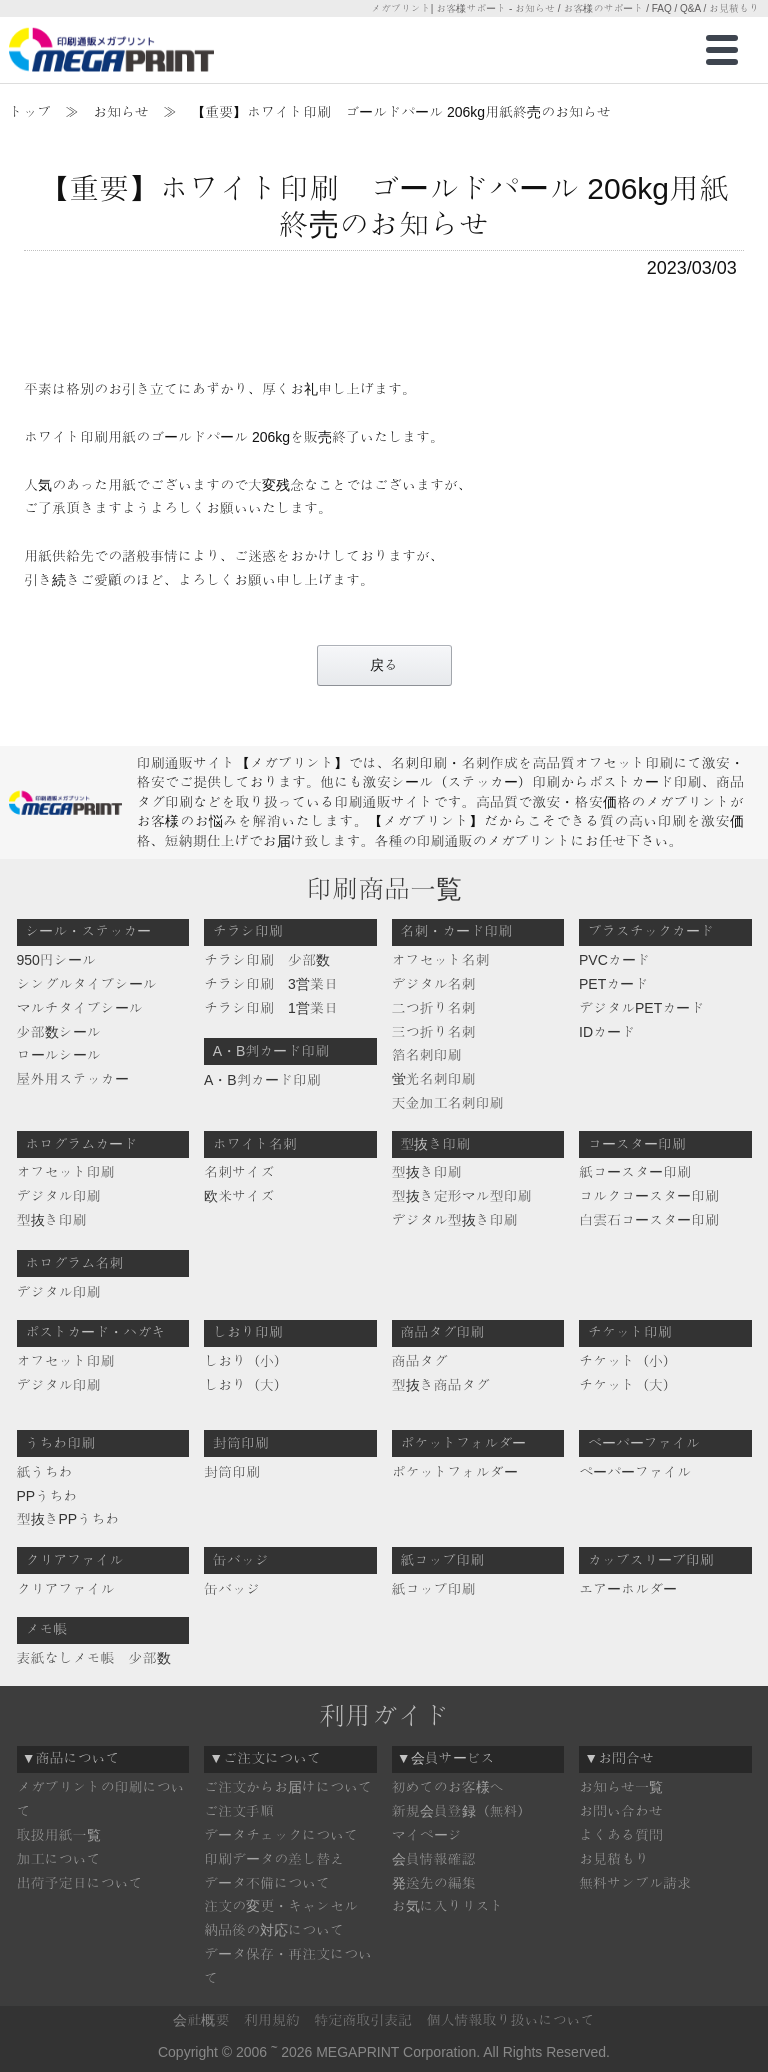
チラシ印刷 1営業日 (271, 1008)
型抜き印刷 (52, 1220)
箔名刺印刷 (427, 1055)
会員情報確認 (434, 1859)
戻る (384, 665)
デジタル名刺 (434, 984)
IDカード (607, 1032)
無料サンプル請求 (635, 1883)
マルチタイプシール (80, 1008)
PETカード (613, 984)
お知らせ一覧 (621, 1787)
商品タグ (420, 1361)
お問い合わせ (621, 1811)
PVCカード (614, 960)
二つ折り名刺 (434, 1008)
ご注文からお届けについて (288, 1787)
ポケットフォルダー (455, 1472)
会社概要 (201, 2020)
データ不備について (267, 1883)
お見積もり (614, 1859)
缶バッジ (232, 1589)
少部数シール (59, 1032)
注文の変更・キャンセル (281, 1906)
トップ (30, 112)
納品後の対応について (274, 1930)
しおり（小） (246, 1361)
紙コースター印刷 (635, 1172)
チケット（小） (628, 1361)
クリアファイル (66, 1589)
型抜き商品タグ (441, 1385)
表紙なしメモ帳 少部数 (94, 1658)
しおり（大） (246, 1385)
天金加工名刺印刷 (448, 1103)
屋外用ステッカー (73, 1079)
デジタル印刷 (59, 1196)
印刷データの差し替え (274, 1859)
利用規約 (272, 2020)
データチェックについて (281, 1835)
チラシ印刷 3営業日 (271, 984)
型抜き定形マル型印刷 (462, 1196)
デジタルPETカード (641, 1008)
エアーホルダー (628, 1589)
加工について (59, 1859)
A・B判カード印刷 (262, 1080)
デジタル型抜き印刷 (455, 1220)
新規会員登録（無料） (462, 1811)
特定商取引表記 (363, 2020)
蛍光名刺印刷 (434, 1079)
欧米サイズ (239, 1196)
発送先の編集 (434, 1883)
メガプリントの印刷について (101, 1799)
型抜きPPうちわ (68, 1519)
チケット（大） (628, 1385)
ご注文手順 (239, 1811)
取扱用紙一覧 (59, 1835)
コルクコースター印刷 (649, 1196)
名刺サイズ (239, 1172)
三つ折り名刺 (434, 1032)
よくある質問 (621, 1835)
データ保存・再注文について (288, 1966)
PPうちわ (47, 1496)
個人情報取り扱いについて (511, 2020)
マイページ (427, 1835)
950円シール (56, 960)
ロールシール (59, 1055)
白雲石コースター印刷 (649, 1220)
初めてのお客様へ (448, 1787)
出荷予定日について (80, 1883)
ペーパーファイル (635, 1472)
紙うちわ (45, 1472)
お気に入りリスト (448, 1906)
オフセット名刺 (441, 960)
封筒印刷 (232, 1472)
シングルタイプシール (87, 984)
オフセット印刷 (66, 1172)
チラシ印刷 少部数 (267, 960)
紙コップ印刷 (434, 1589)
